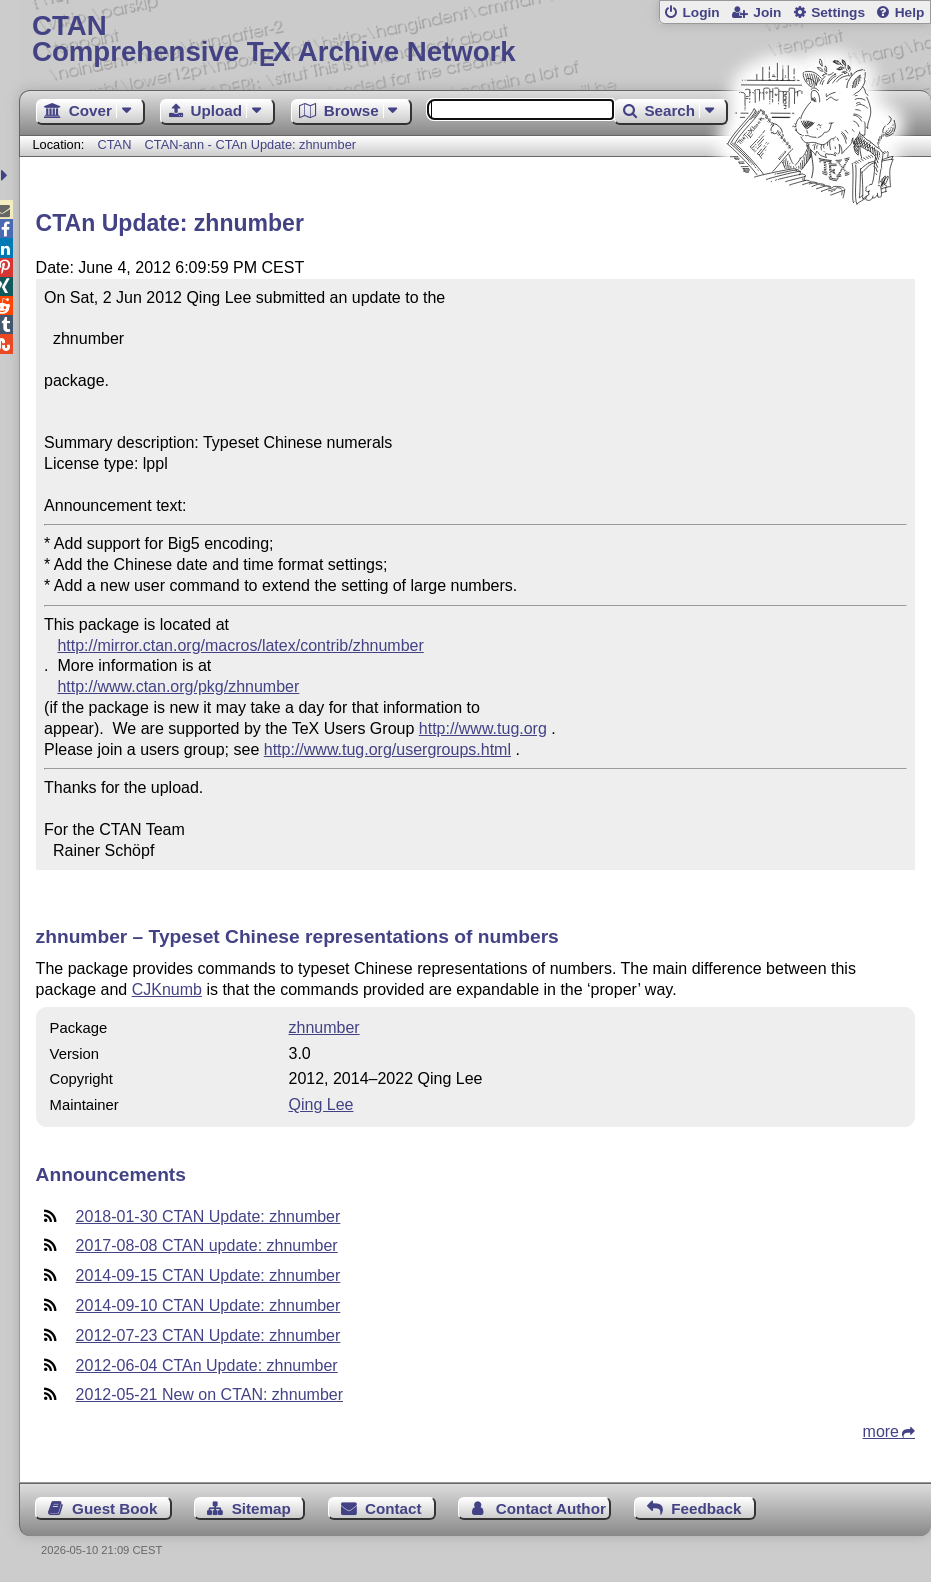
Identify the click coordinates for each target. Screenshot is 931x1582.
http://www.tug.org (483, 728)
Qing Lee (320, 1104)
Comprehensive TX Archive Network (475, 39)
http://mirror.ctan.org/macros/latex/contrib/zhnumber (240, 645)
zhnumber (323, 1027)
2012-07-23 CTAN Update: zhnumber (208, 1335)
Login (700, 12)
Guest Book (114, 1508)
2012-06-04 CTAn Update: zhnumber (207, 1365)
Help (910, 12)
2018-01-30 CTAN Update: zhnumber (208, 1216)
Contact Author (551, 1508)
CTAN (115, 144)
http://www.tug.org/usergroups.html (387, 749)
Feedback (706, 1508)
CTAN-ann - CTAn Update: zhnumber (250, 144)
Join (767, 12)
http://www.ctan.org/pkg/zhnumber (178, 686)
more (881, 1431)
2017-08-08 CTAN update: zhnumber (207, 1245)
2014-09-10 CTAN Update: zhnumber (208, 1305)
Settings (838, 12)
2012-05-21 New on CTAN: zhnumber (209, 1394)
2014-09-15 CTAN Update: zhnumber (208, 1275)
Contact (393, 1508)
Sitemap (261, 1508)
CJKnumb (167, 989)
